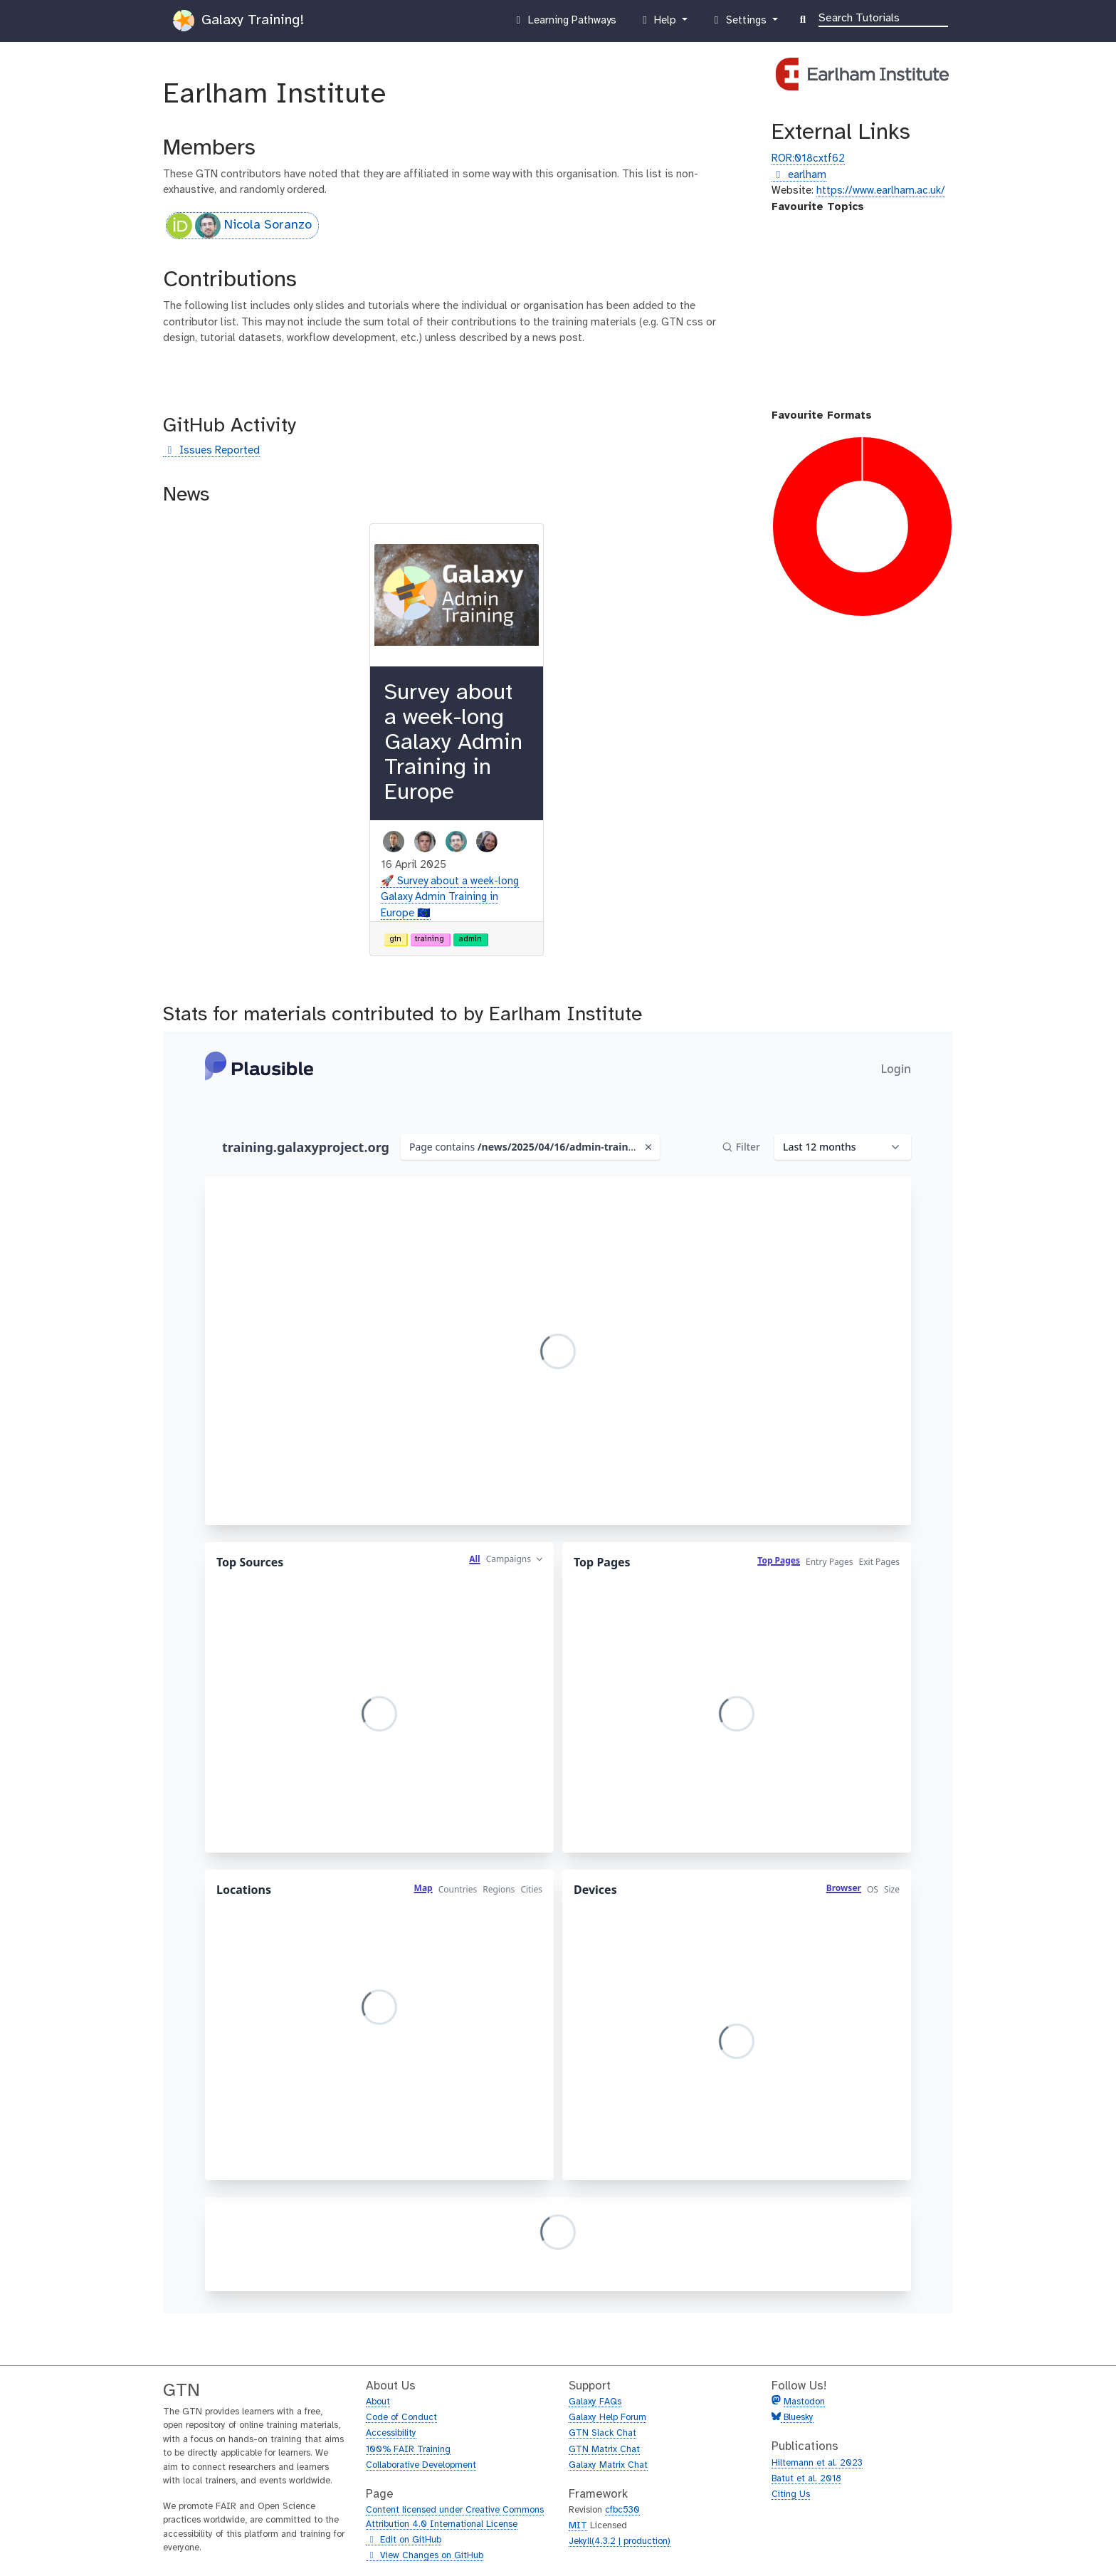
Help (659, 23)
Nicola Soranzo (239, 226)
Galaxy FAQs (595, 2402)
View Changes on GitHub (424, 2556)
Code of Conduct (401, 2417)
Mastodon (804, 2402)
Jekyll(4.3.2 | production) (619, 2541)
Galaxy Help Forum (607, 2417)
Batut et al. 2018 (806, 2478)
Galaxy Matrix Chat (608, 2465)
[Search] (883, 17)
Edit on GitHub (403, 2540)
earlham (799, 175)
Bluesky (797, 2417)
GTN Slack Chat (602, 2433)
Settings (739, 23)
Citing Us (791, 2494)
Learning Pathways (564, 23)
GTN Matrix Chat (604, 2449)
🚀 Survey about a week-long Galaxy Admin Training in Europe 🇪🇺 (450, 897)
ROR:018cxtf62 (808, 158)
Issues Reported (211, 451)
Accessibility (391, 2433)
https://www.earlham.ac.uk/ (880, 191)
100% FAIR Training (408, 2449)
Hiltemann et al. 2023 (817, 2463)
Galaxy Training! (238, 20)
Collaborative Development (421, 2465)
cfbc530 (622, 2510)
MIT (578, 2525)
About (378, 2402)
